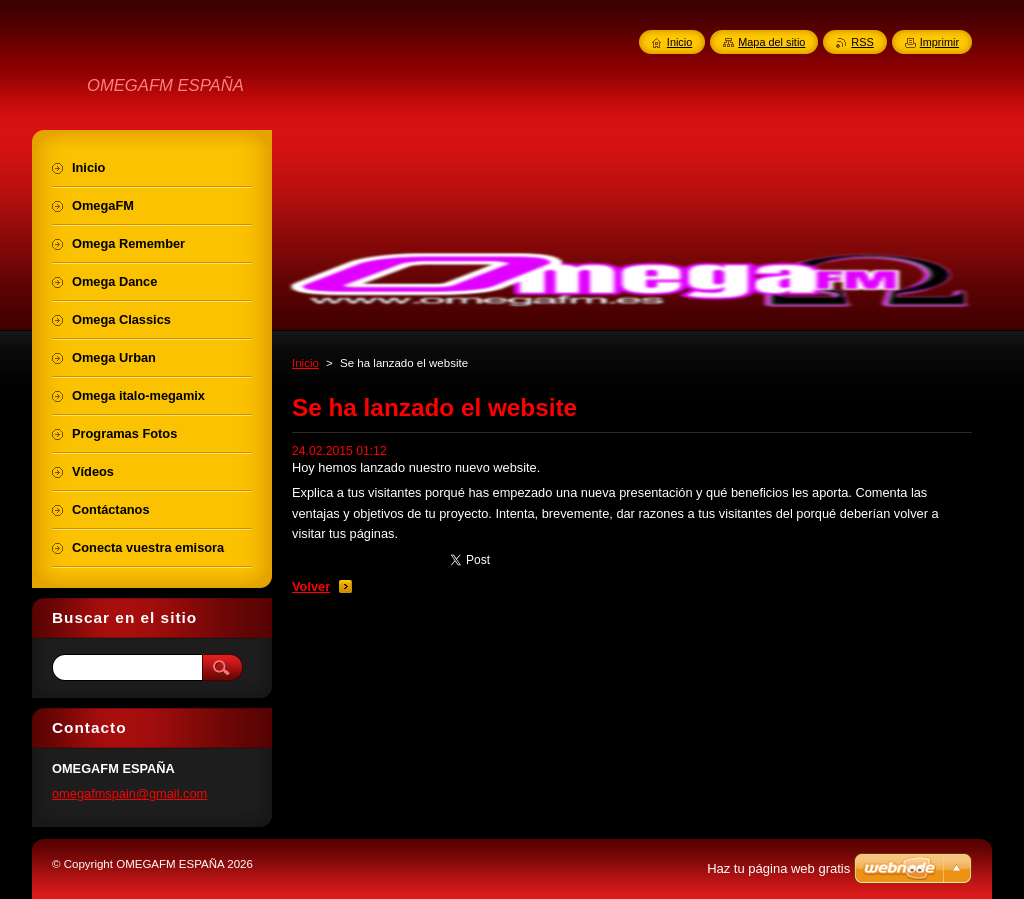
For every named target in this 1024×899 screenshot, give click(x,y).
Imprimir (939, 42)
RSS (862, 42)
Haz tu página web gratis (778, 868)
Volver (311, 586)
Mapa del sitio (771, 42)
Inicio (305, 363)
